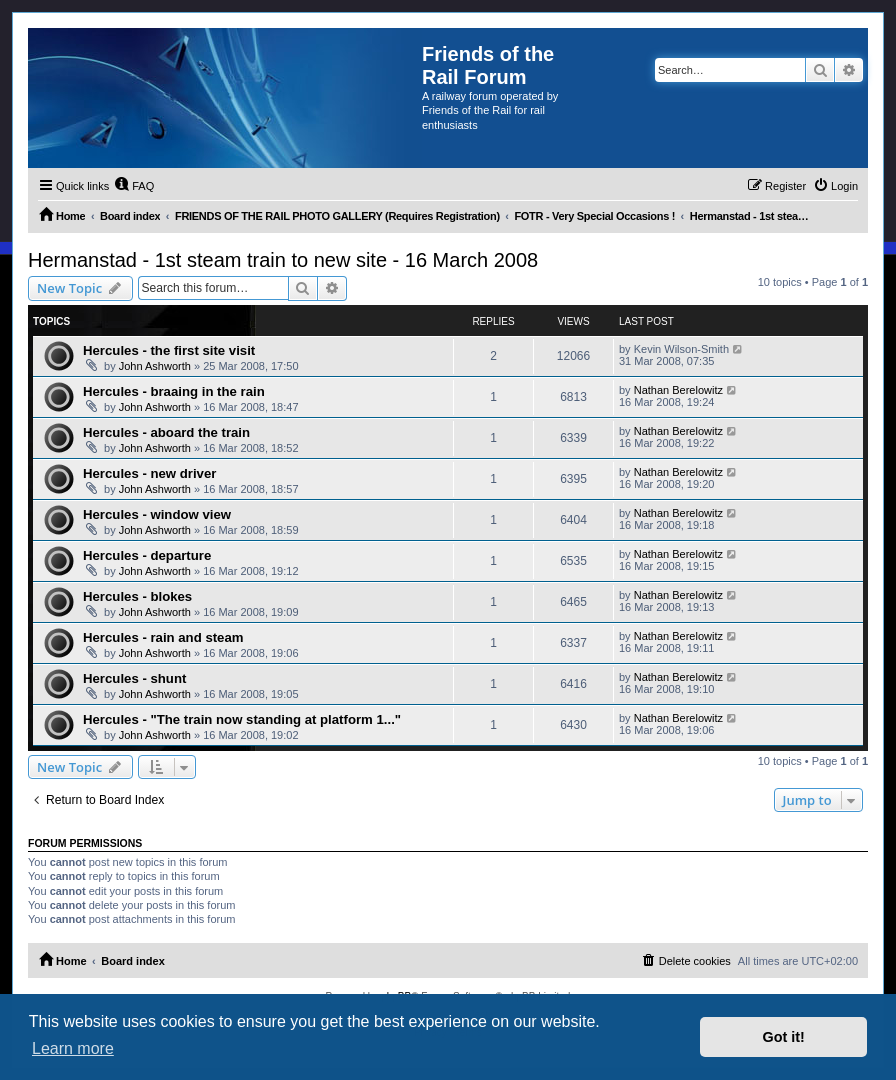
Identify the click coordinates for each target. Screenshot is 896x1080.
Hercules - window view (157, 514)
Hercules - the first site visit (169, 350)
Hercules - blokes (137, 596)
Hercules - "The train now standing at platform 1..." (242, 719)
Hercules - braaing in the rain (174, 391)
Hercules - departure (147, 555)
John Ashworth (155, 366)
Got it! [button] (784, 1037)
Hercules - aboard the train (166, 432)
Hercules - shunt (134, 678)
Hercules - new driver (149, 473)
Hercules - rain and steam (163, 637)
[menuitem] (134, 186)
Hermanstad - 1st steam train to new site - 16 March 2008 (283, 260)
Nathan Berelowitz (678, 390)
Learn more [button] (73, 1048)
